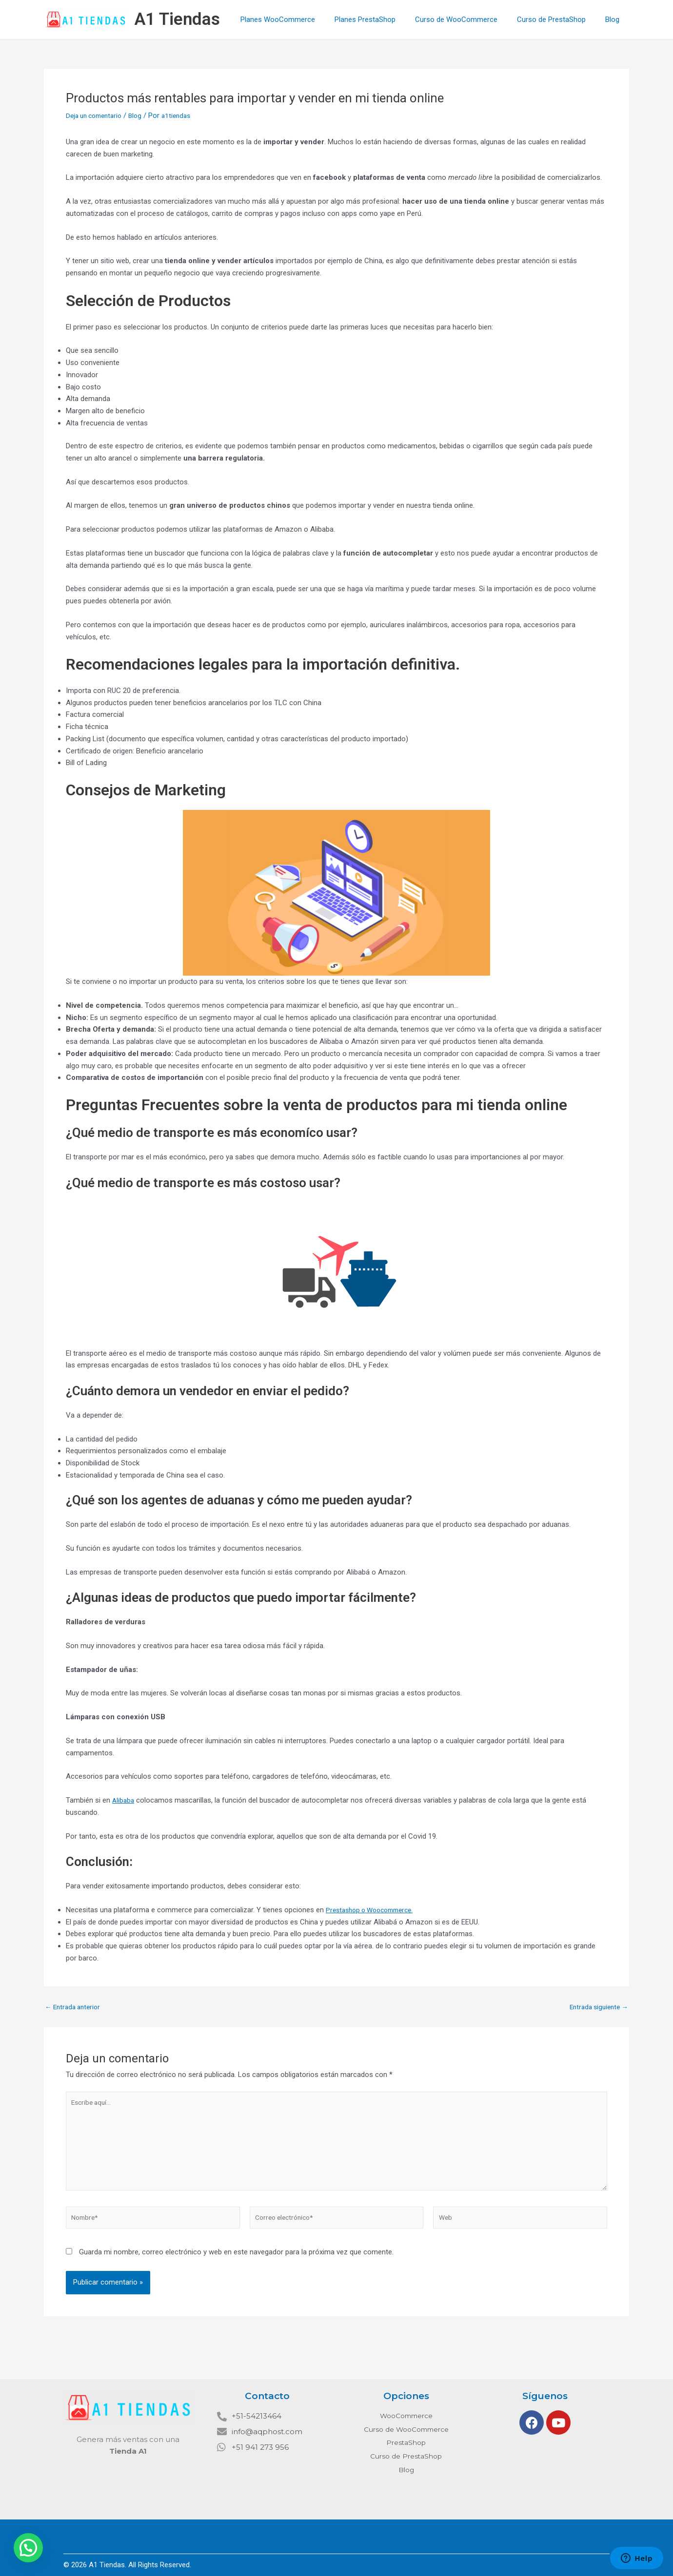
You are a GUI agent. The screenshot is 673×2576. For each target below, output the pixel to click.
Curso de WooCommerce (468, 19)
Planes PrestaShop (382, 19)
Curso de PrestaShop (558, 19)
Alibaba (124, 1800)
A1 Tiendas (177, 19)
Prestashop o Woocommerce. (374, 1909)
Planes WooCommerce (299, 19)
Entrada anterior (75, 2007)
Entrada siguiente (596, 2007)
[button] (28, 2547)
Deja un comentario (97, 115)
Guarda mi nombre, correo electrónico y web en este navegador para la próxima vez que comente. (236, 2263)
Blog (615, 19)
